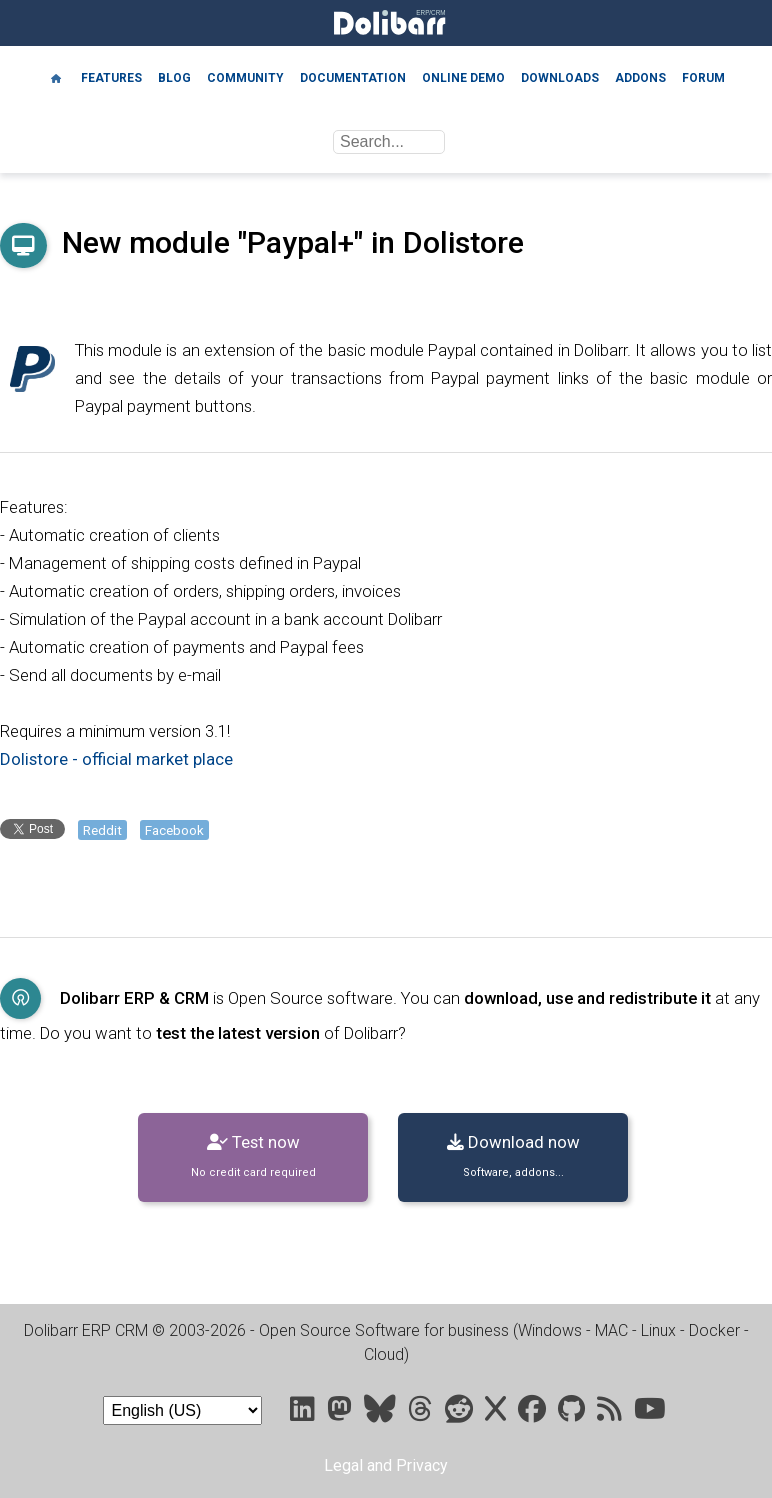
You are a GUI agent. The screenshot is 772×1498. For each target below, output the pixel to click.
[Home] (56, 77)
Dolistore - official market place (116, 759)
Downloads (560, 78)
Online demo (463, 78)
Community (245, 78)
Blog (174, 78)
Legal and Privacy (386, 1465)
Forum (703, 78)
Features (111, 78)
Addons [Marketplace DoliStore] (640, 78)
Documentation (353, 78)
